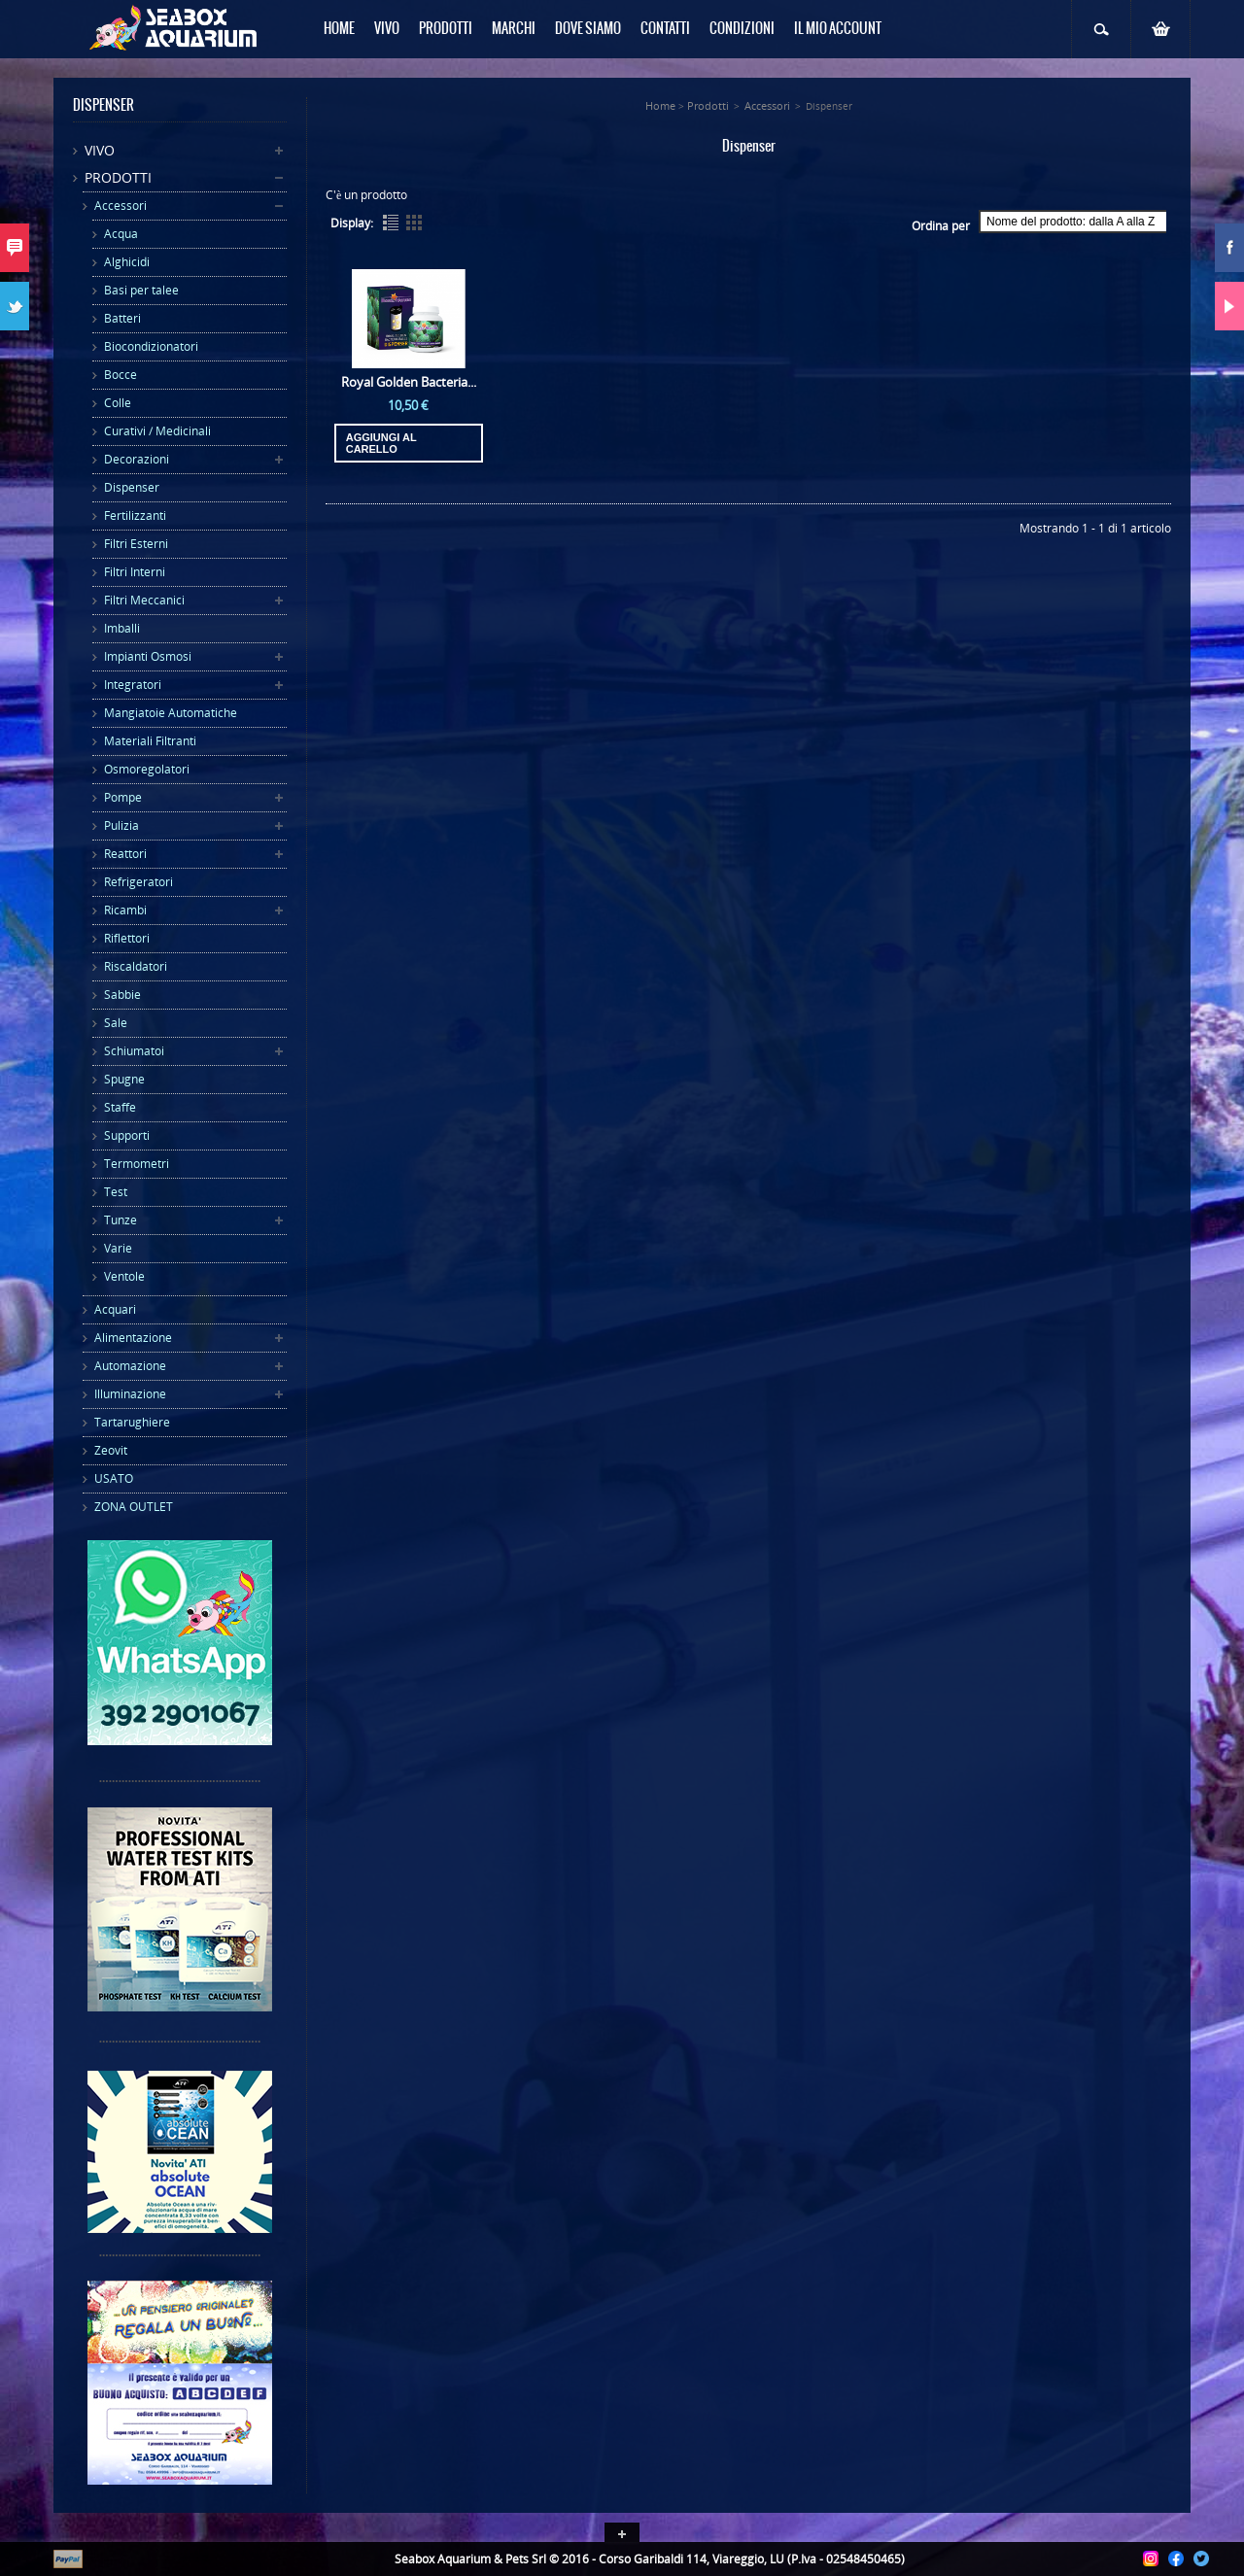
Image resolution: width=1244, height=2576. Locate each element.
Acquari (115, 1309)
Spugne (124, 1079)
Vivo (100, 150)
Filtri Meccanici (144, 600)
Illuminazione (130, 1394)
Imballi (122, 628)
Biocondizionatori (151, 346)
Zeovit (110, 1450)
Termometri (136, 1163)
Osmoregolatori (147, 769)
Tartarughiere (132, 1422)
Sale (115, 1022)
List (390, 222)
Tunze (120, 1220)
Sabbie (122, 994)
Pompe (123, 797)
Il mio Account (837, 29)
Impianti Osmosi (147, 656)
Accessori (120, 205)
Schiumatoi (134, 1051)
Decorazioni (136, 459)
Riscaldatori (135, 966)
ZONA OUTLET (133, 1506)
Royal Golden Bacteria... (408, 382)
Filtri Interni (134, 572)
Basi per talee (141, 290)
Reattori (125, 853)
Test (115, 1192)
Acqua (121, 233)
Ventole (124, 1276)
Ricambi (125, 910)
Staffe (120, 1107)
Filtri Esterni (136, 543)
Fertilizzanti (135, 515)
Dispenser (131, 487)
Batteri (122, 318)
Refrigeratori (138, 882)
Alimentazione (133, 1337)
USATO (113, 1478)
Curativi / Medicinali (157, 431)
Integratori (132, 684)
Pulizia (121, 825)
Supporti (127, 1135)
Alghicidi (127, 262)
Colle (117, 403)
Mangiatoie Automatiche (170, 712)
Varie (118, 1248)
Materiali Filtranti (150, 741)
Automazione (130, 1365)
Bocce (120, 374)
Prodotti (118, 177)
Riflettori (127, 938)
